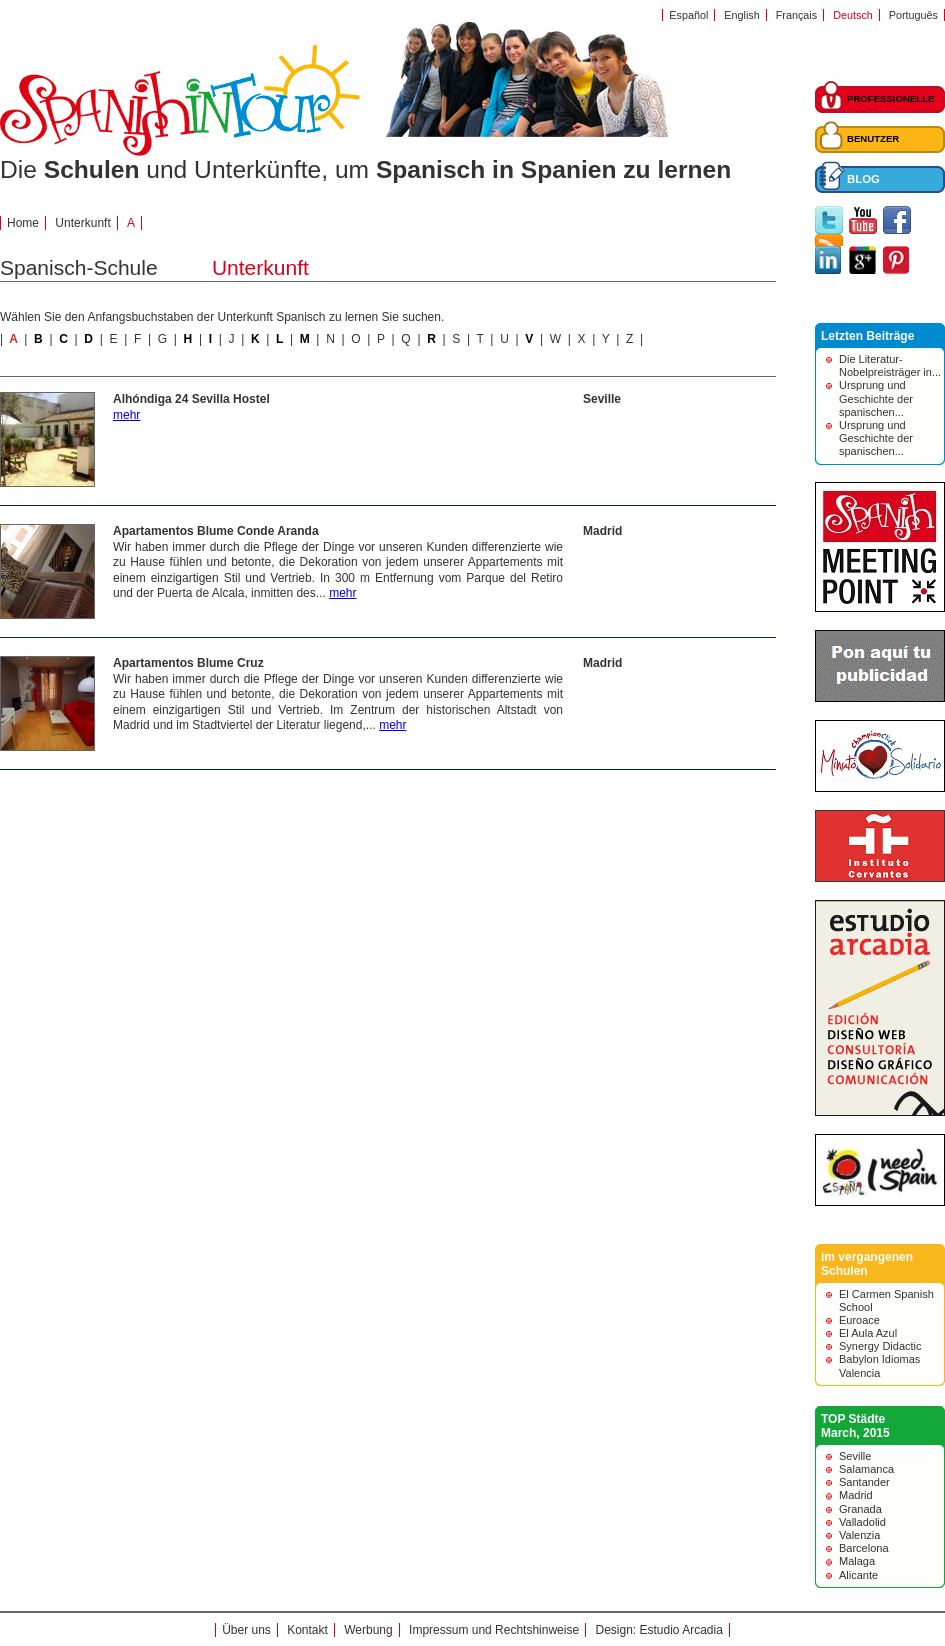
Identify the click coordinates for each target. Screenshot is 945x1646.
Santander (864, 1482)
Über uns (246, 1630)
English (741, 15)
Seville (602, 399)
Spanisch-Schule (79, 267)
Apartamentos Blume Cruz (188, 663)
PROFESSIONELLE (890, 98)
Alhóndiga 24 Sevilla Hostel (191, 399)
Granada (860, 1509)
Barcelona (864, 1548)
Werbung (368, 1630)
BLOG (863, 179)
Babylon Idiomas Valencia (879, 1365)
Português (913, 15)
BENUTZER (873, 138)
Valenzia (859, 1535)
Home (23, 223)
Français (796, 15)
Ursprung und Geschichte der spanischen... (876, 398)
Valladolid (862, 1522)
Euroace (859, 1320)
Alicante (858, 1575)
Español (688, 15)
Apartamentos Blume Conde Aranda (216, 531)
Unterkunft (82, 223)
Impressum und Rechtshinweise (494, 1630)
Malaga (857, 1561)
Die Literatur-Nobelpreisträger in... (890, 365)
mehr (126, 415)
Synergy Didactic (880, 1346)
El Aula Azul (868, 1333)
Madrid (602, 531)
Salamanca (866, 1469)
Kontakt (307, 1630)
